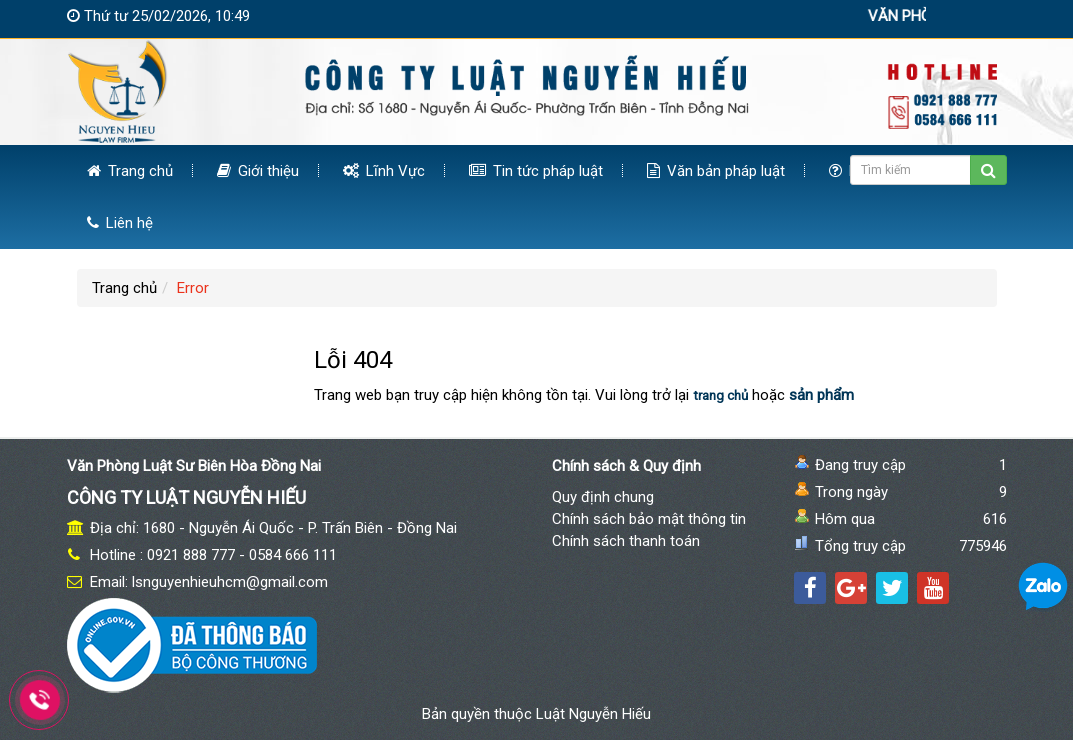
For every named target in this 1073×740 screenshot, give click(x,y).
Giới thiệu (258, 171)
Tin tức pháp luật (536, 171)
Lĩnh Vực (384, 171)
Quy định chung (603, 497)
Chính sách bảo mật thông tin (649, 519)
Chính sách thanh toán (626, 541)
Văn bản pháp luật (716, 171)
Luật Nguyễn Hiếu (593, 714)
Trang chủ (130, 171)
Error (193, 288)
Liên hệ (120, 223)
